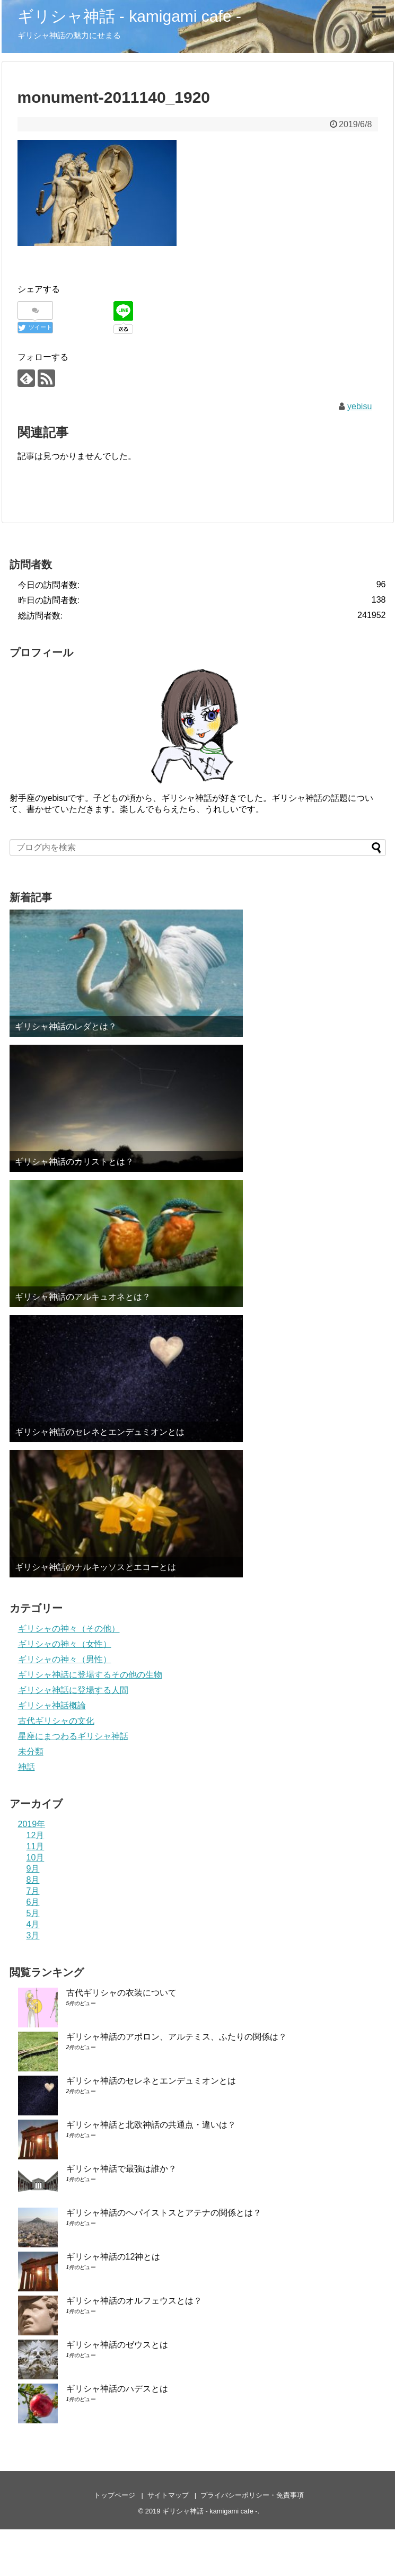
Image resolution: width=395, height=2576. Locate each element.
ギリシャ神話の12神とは (113, 2256)
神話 (26, 1766)
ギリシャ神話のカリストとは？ (74, 1161)
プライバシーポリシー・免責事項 (252, 2495)
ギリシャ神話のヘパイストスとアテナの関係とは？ (163, 2212)
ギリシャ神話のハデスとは (117, 2388)
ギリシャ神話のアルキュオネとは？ (83, 1296)
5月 (33, 1913)
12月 (36, 1835)
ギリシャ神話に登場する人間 (73, 1690)
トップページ (114, 2495)
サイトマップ (168, 2495)
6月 (33, 1902)
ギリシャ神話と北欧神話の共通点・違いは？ (151, 2124)
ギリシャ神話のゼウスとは (117, 2344)
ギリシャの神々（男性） (64, 1659)
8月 (33, 1879)
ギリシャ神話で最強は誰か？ (121, 2168)
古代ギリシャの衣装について (121, 1992)
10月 (36, 1857)
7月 (33, 1890)
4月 (33, 1924)
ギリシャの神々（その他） (69, 1628)
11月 (36, 1846)
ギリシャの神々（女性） (64, 1643)
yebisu (359, 406)
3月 (33, 1935)
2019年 (32, 1824)
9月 (33, 1868)
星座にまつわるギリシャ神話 (73, 1736)
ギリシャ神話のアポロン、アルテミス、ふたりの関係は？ (176, 2036)
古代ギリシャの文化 (56, 1720)
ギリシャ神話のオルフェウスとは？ (134, 2300)
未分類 (30, 1751)
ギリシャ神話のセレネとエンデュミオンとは (100, 1431)
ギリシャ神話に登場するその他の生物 (90, 1674)
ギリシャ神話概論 (52, 1705)
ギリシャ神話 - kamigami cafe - (129, 16)
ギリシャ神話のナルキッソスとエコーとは (95, 1567)
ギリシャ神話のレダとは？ (66, 1026)
